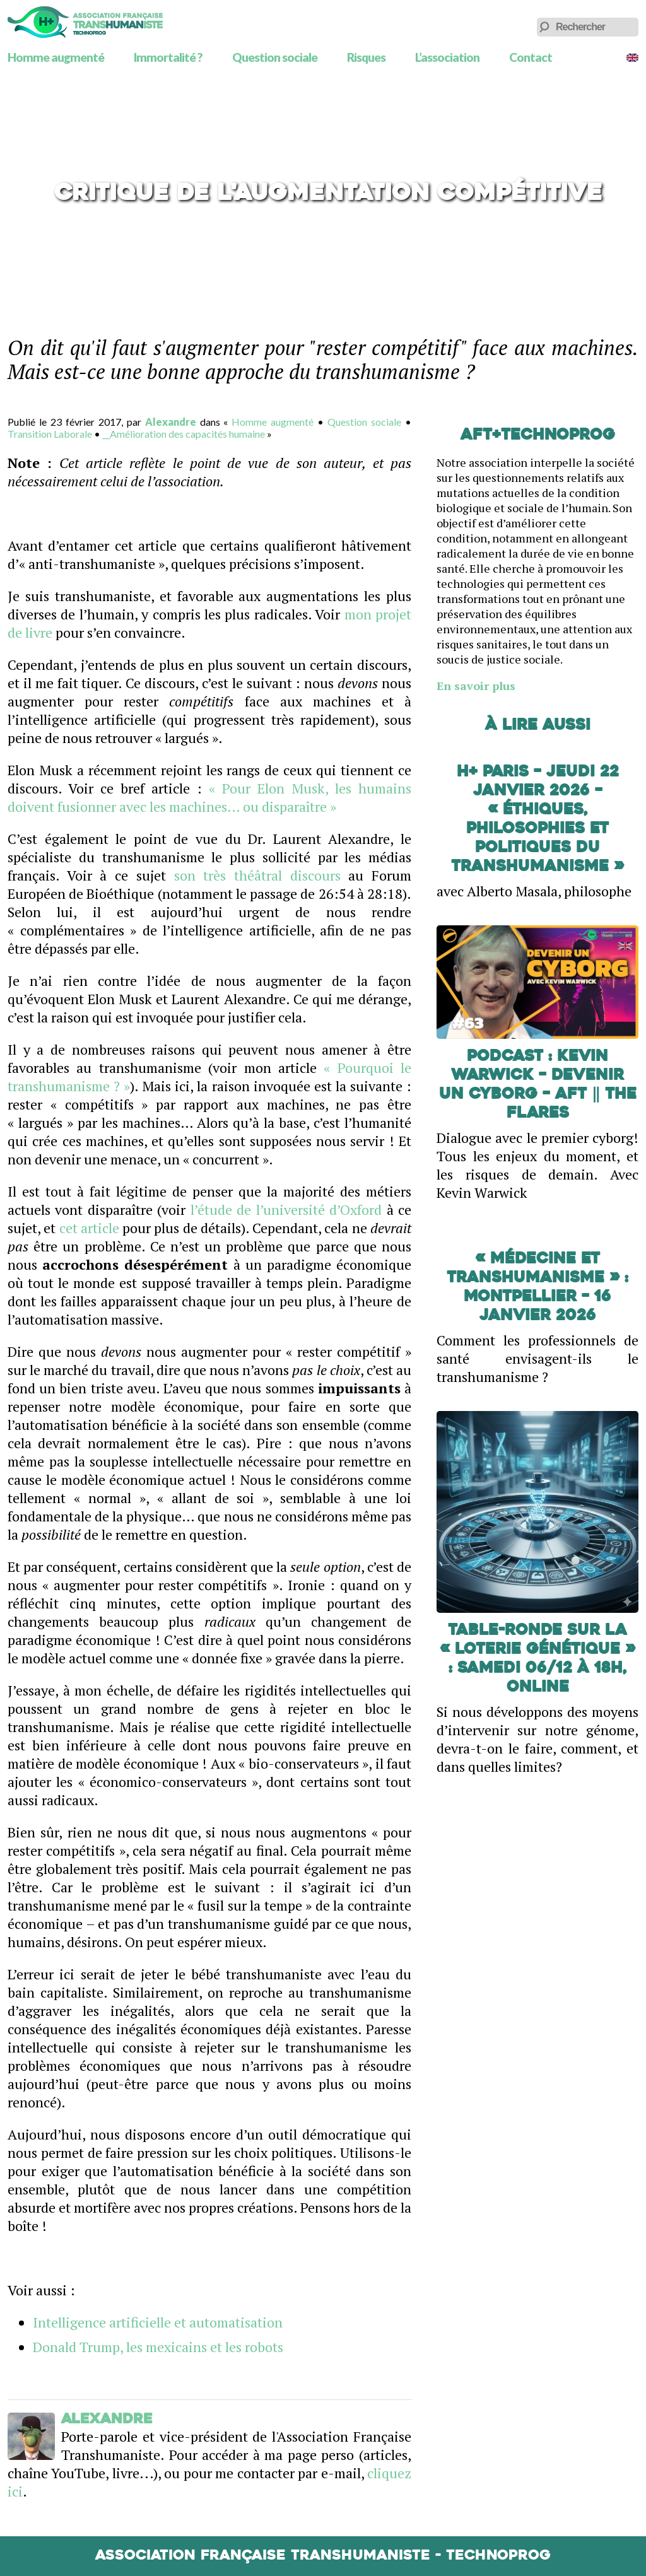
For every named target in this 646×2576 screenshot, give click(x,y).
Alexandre (170, 422)
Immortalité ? (168, 57)
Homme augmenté (56, 57)
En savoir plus (476, 685)
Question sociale (274, 57)
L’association (447, 57)
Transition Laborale (50, 434)
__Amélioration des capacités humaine (183, 434)
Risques (366, 57)
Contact (530, 57)
